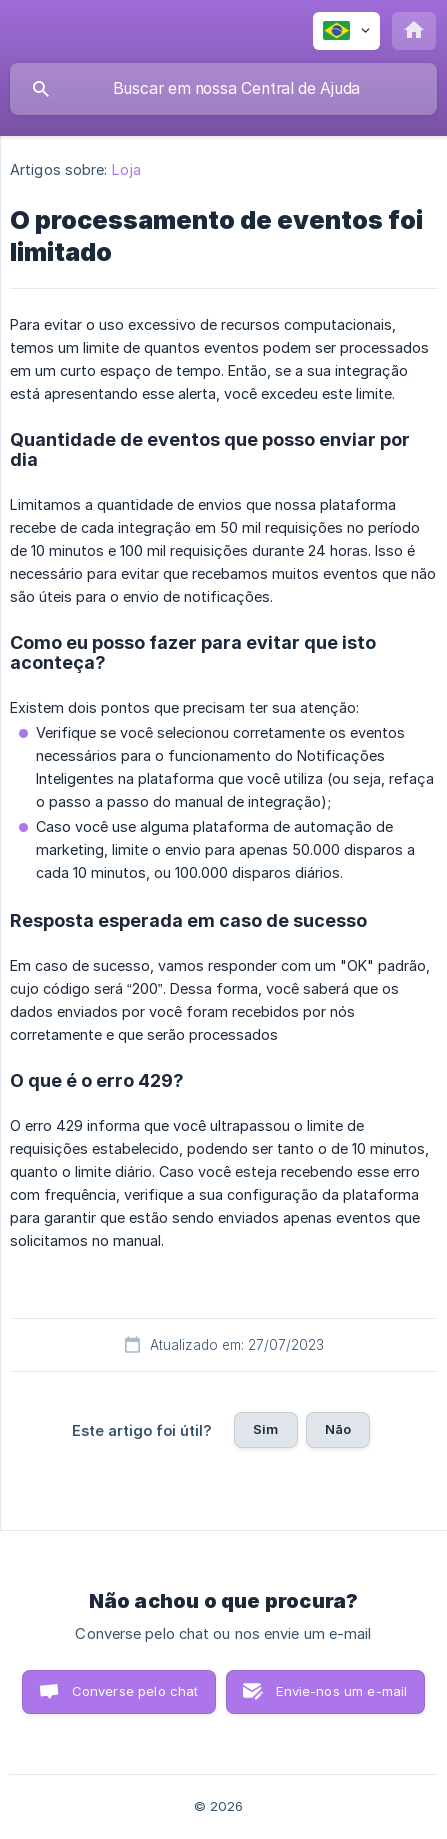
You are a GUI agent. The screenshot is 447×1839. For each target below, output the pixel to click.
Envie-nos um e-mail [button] (341, 1691)
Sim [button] (265, 1429)
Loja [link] (126, 169)
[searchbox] (223, 89)
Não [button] (338, 1429)
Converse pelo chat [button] (135, 1691)
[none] (346, 31)
